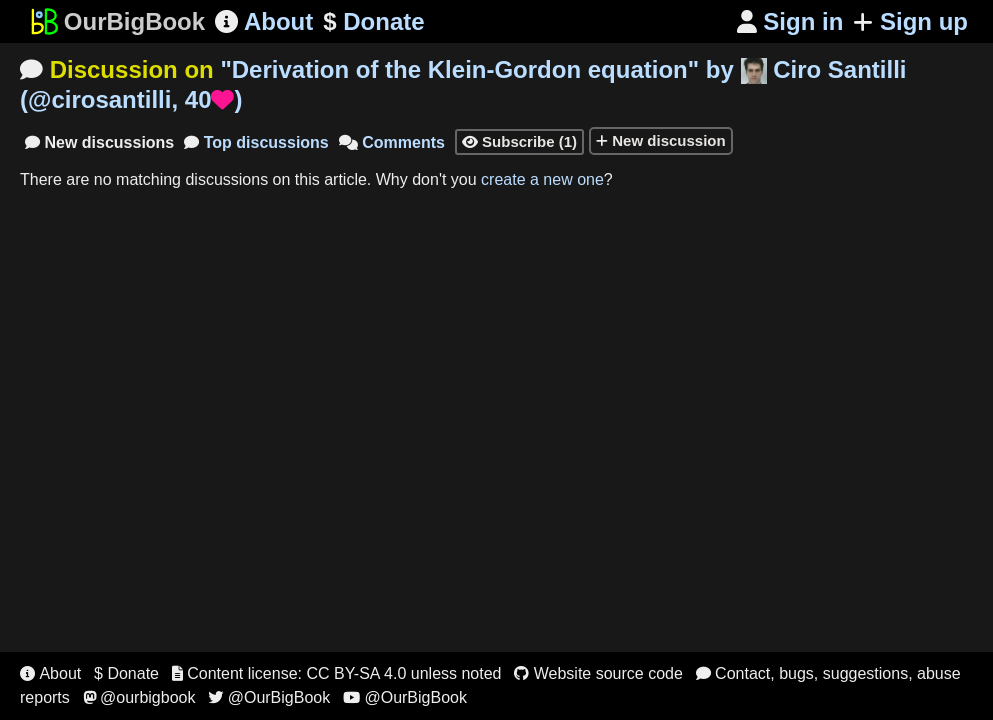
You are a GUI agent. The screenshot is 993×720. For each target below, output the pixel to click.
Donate (373, 22)
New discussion (661, 140)
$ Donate (126, 673)
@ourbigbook (139, 697)
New (99, 142)
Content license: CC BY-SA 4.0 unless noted (337, 673)
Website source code (598, 673)
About (264, 21)
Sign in (790, 21)
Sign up (910, 21)
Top (256, 142)
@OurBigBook (269, 697)
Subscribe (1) (519, 141)
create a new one (542, 179)
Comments (392, 142)
